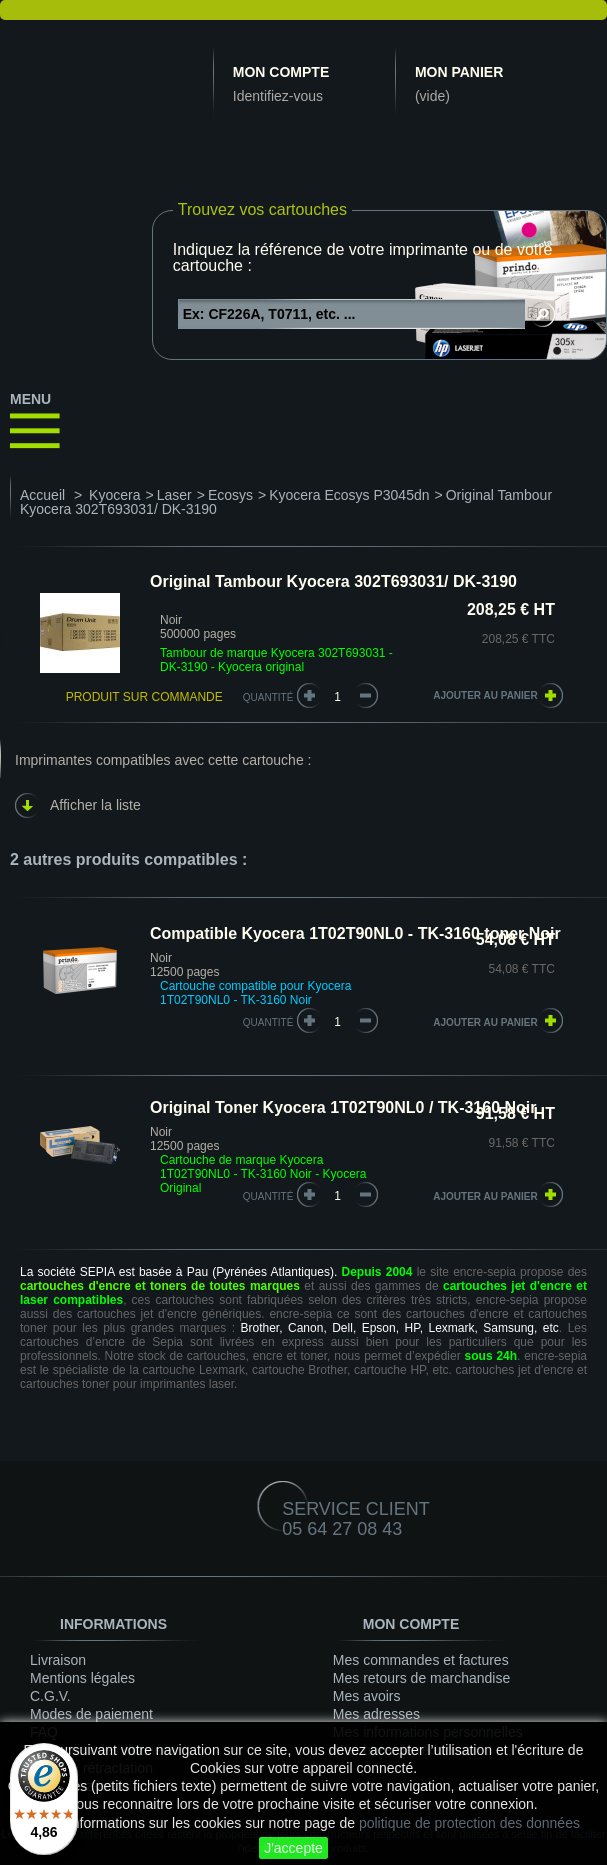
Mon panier (459, 72)
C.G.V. (50, 1696)
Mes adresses (376, 1714)
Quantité (268, 697)
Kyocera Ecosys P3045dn (349, 495)
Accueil (42, 495)
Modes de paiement (91, 1714)
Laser (174, 495)
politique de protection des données (469, 1823)
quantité (268, 1022)
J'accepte (293, 1848)
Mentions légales (82, 1678)
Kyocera (114, 495)
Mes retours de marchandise (421, 1678)
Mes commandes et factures (421, 1660)
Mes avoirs (367, 1696)
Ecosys (230, 495)
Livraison (58, 1660)
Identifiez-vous (278, 96)
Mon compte (281, 72)
